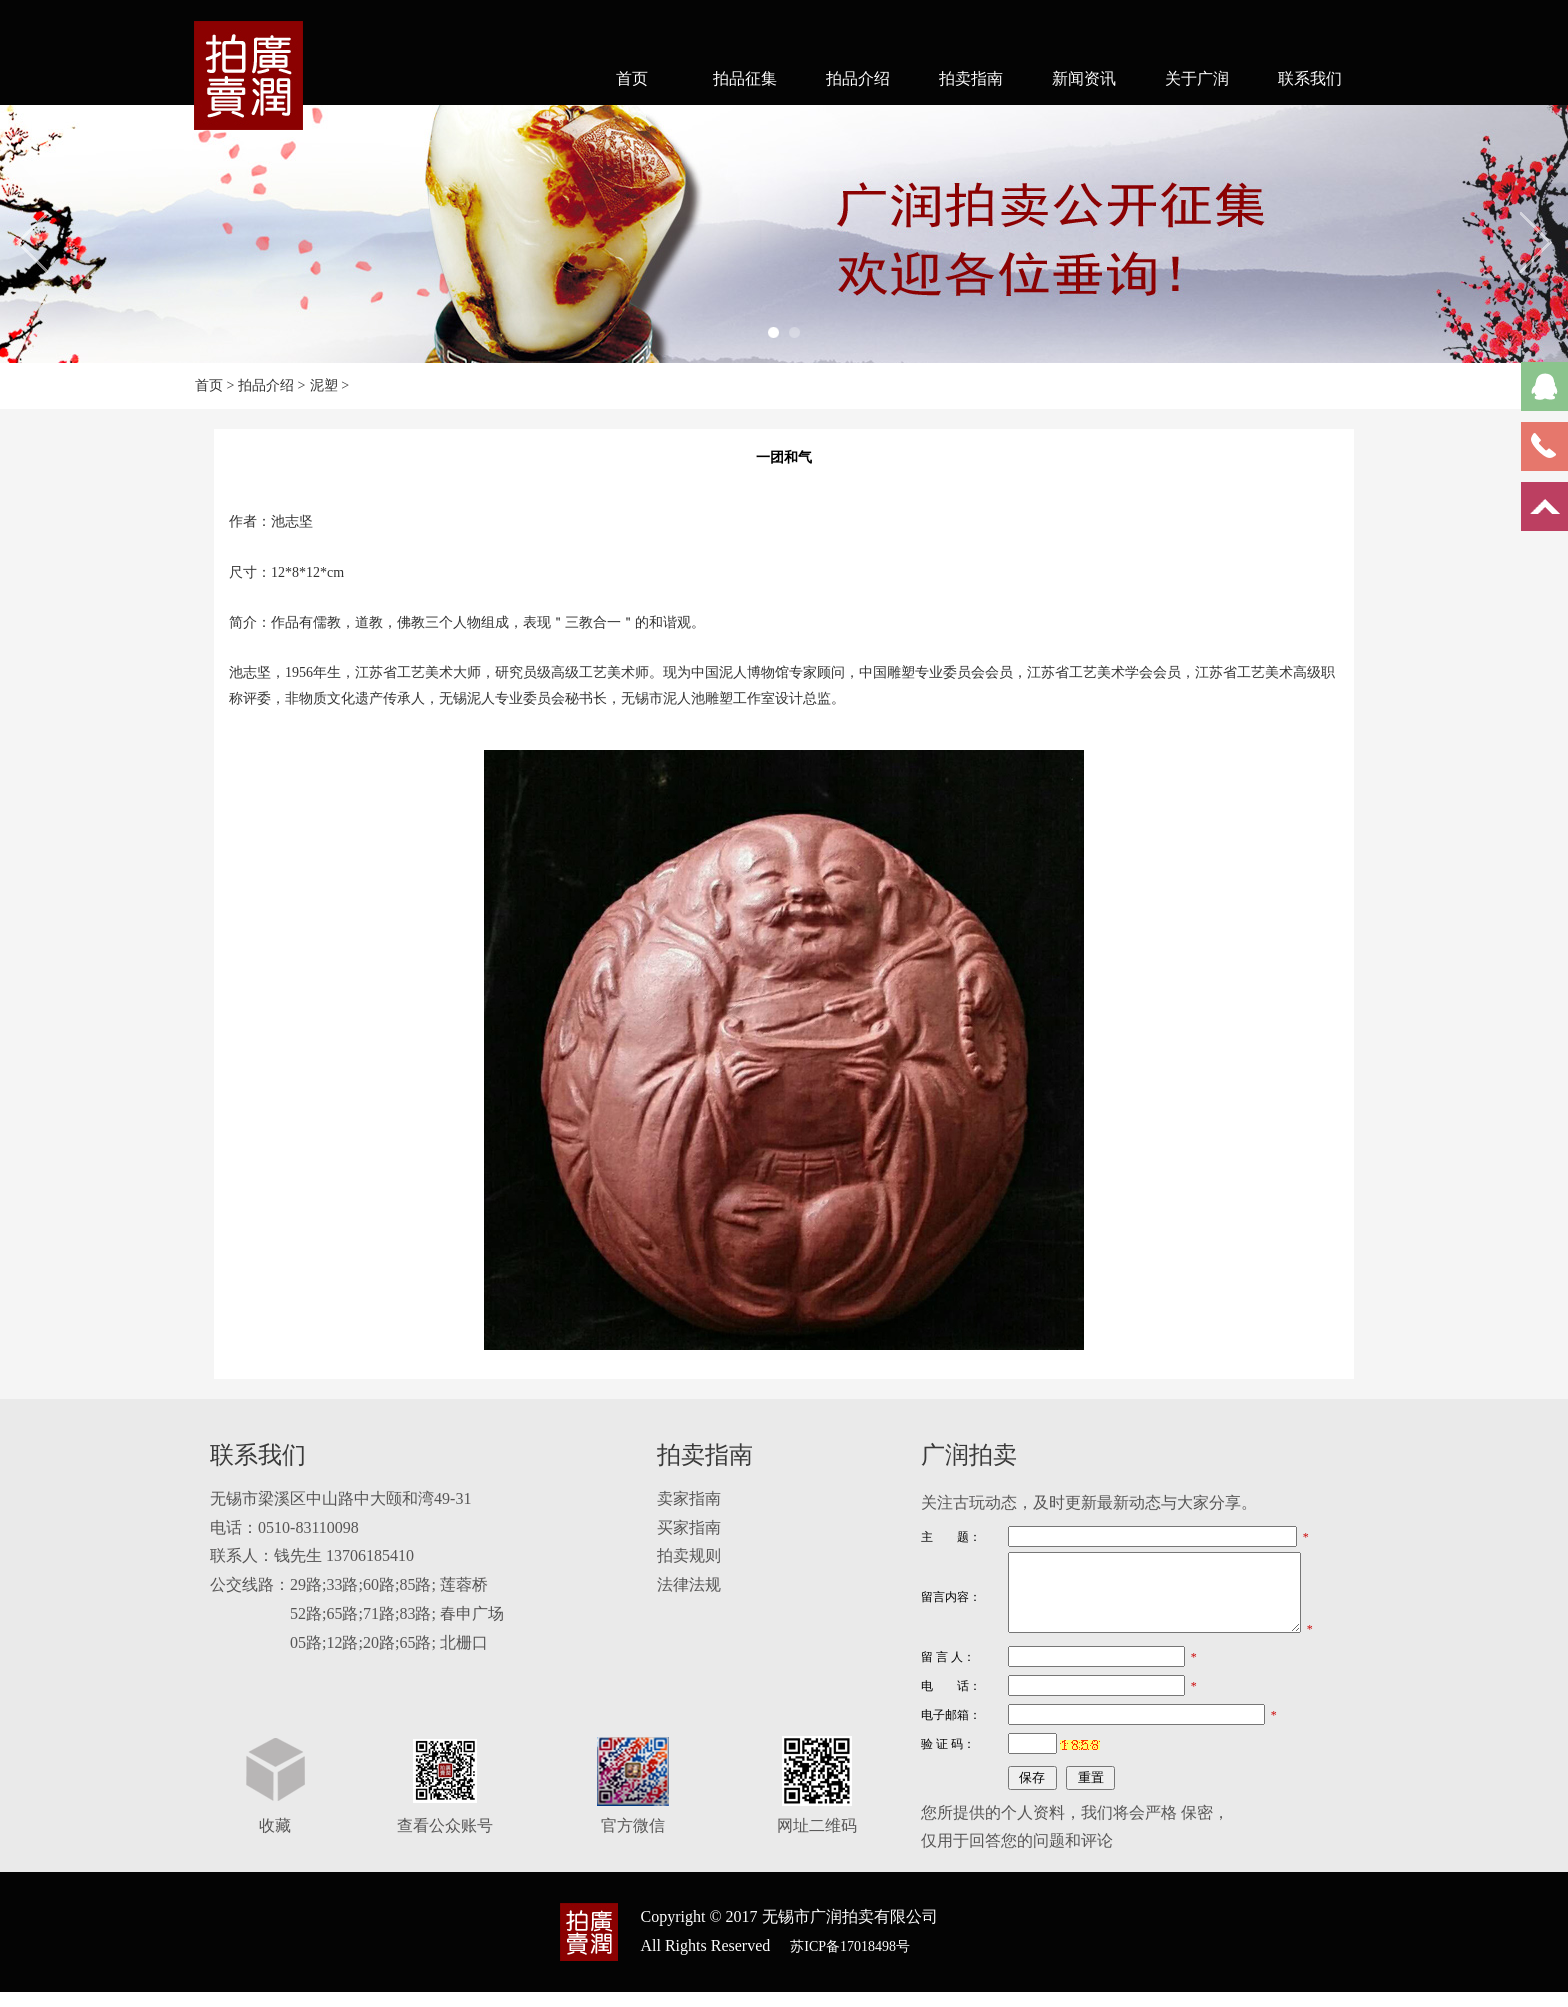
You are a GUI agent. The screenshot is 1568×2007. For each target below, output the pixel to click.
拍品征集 (745, 78)
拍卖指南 (971, 78)
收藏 (275, 1840)
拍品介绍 (858, 78)
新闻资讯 (1084, 78)
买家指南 (689, 1527)
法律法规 (689, 1584)
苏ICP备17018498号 (850, 1961)
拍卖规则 (689, 1555)
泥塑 (324, 385)
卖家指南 (689, 1498)
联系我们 (1310, 78)
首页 (632, 78)
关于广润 (1197, 78)
